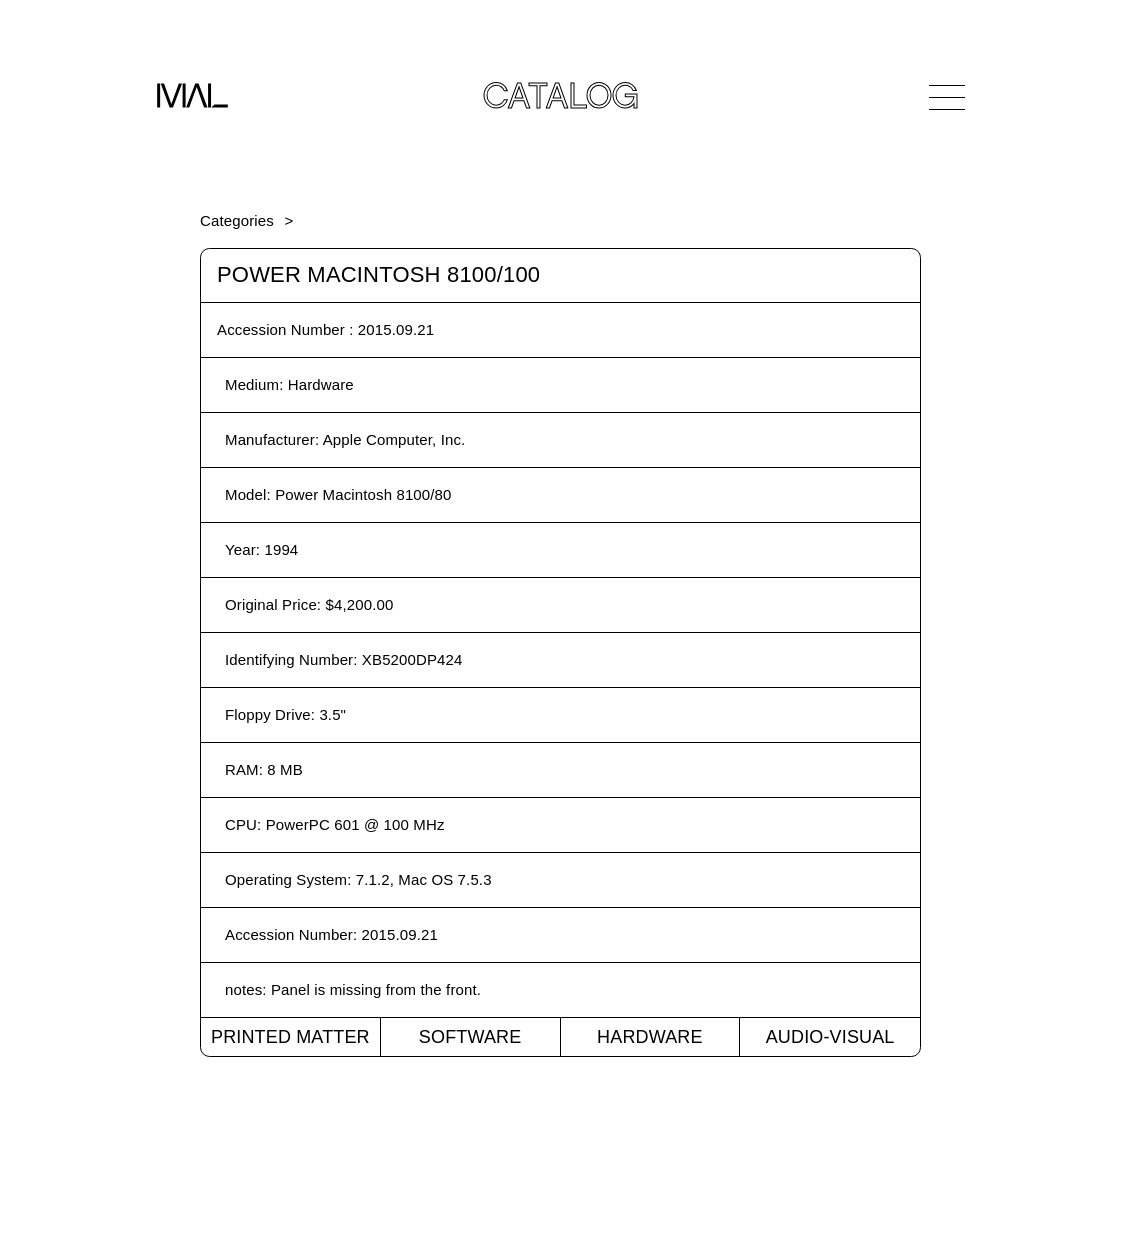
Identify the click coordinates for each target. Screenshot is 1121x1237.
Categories (237, 220)
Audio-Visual (830, 1037)
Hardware (650, 1037)
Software (470, 1037)
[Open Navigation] (947, 97)
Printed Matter (290, 1037)
